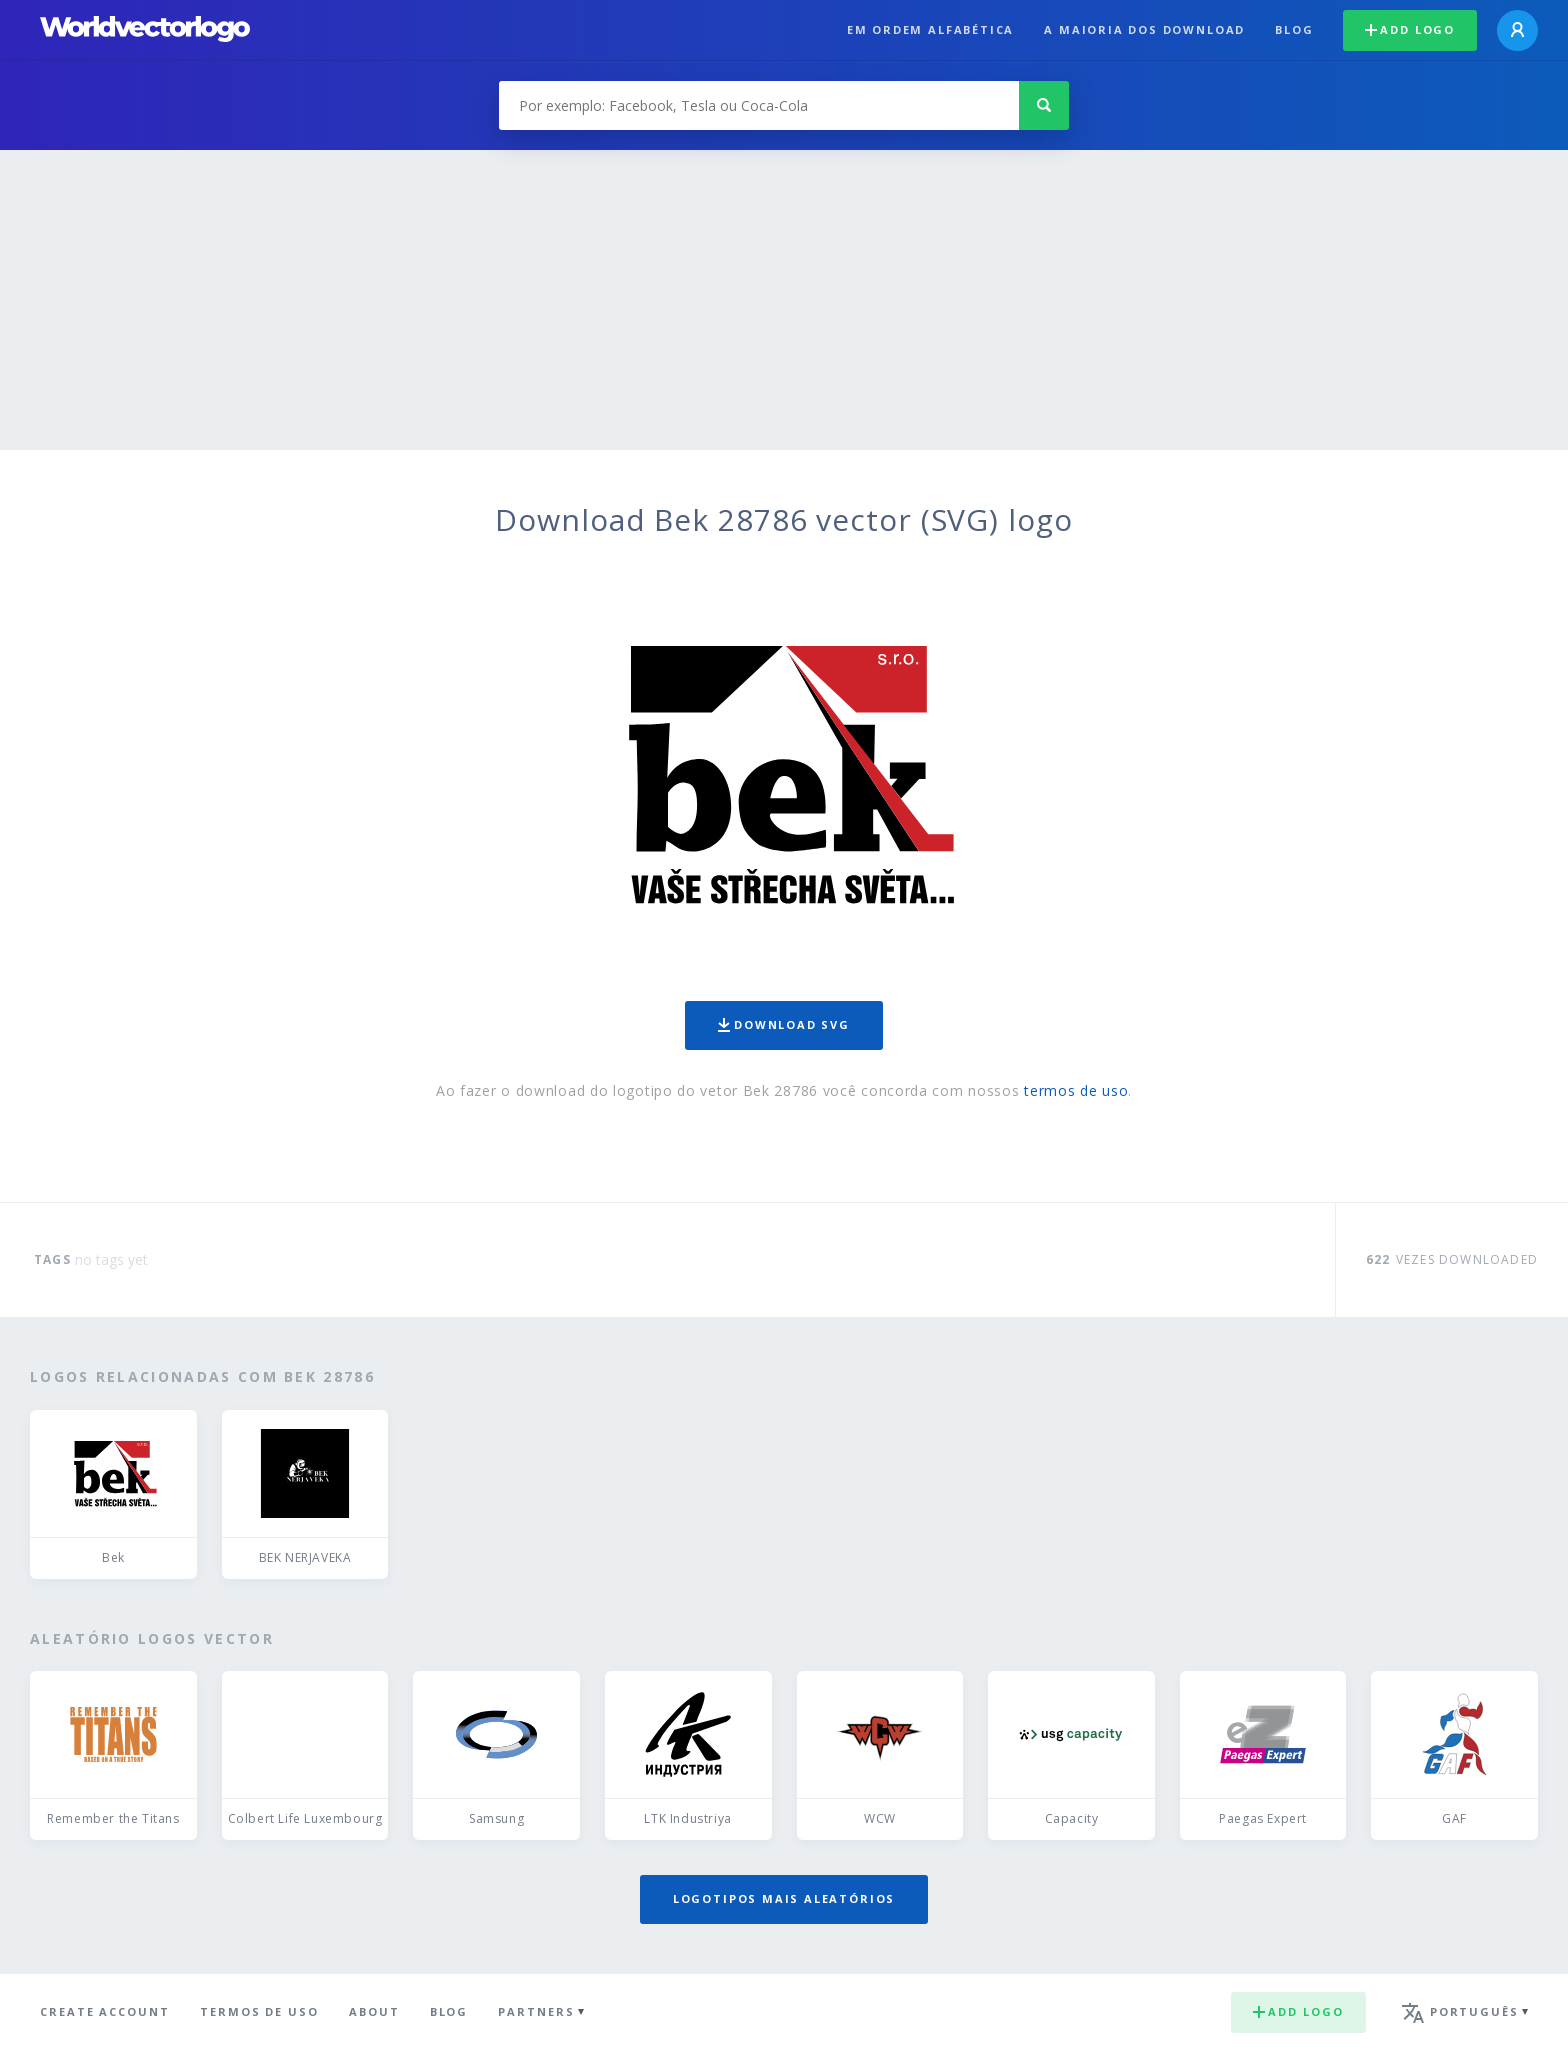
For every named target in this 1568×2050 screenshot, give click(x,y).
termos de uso (1076, 1090)
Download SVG (784, 1024)
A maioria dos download (1144, 29)
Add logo (1410, 29)
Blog (1294, 29)
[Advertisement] (784, 300)
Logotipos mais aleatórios (784, 1898)
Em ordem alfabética (931, 29)
